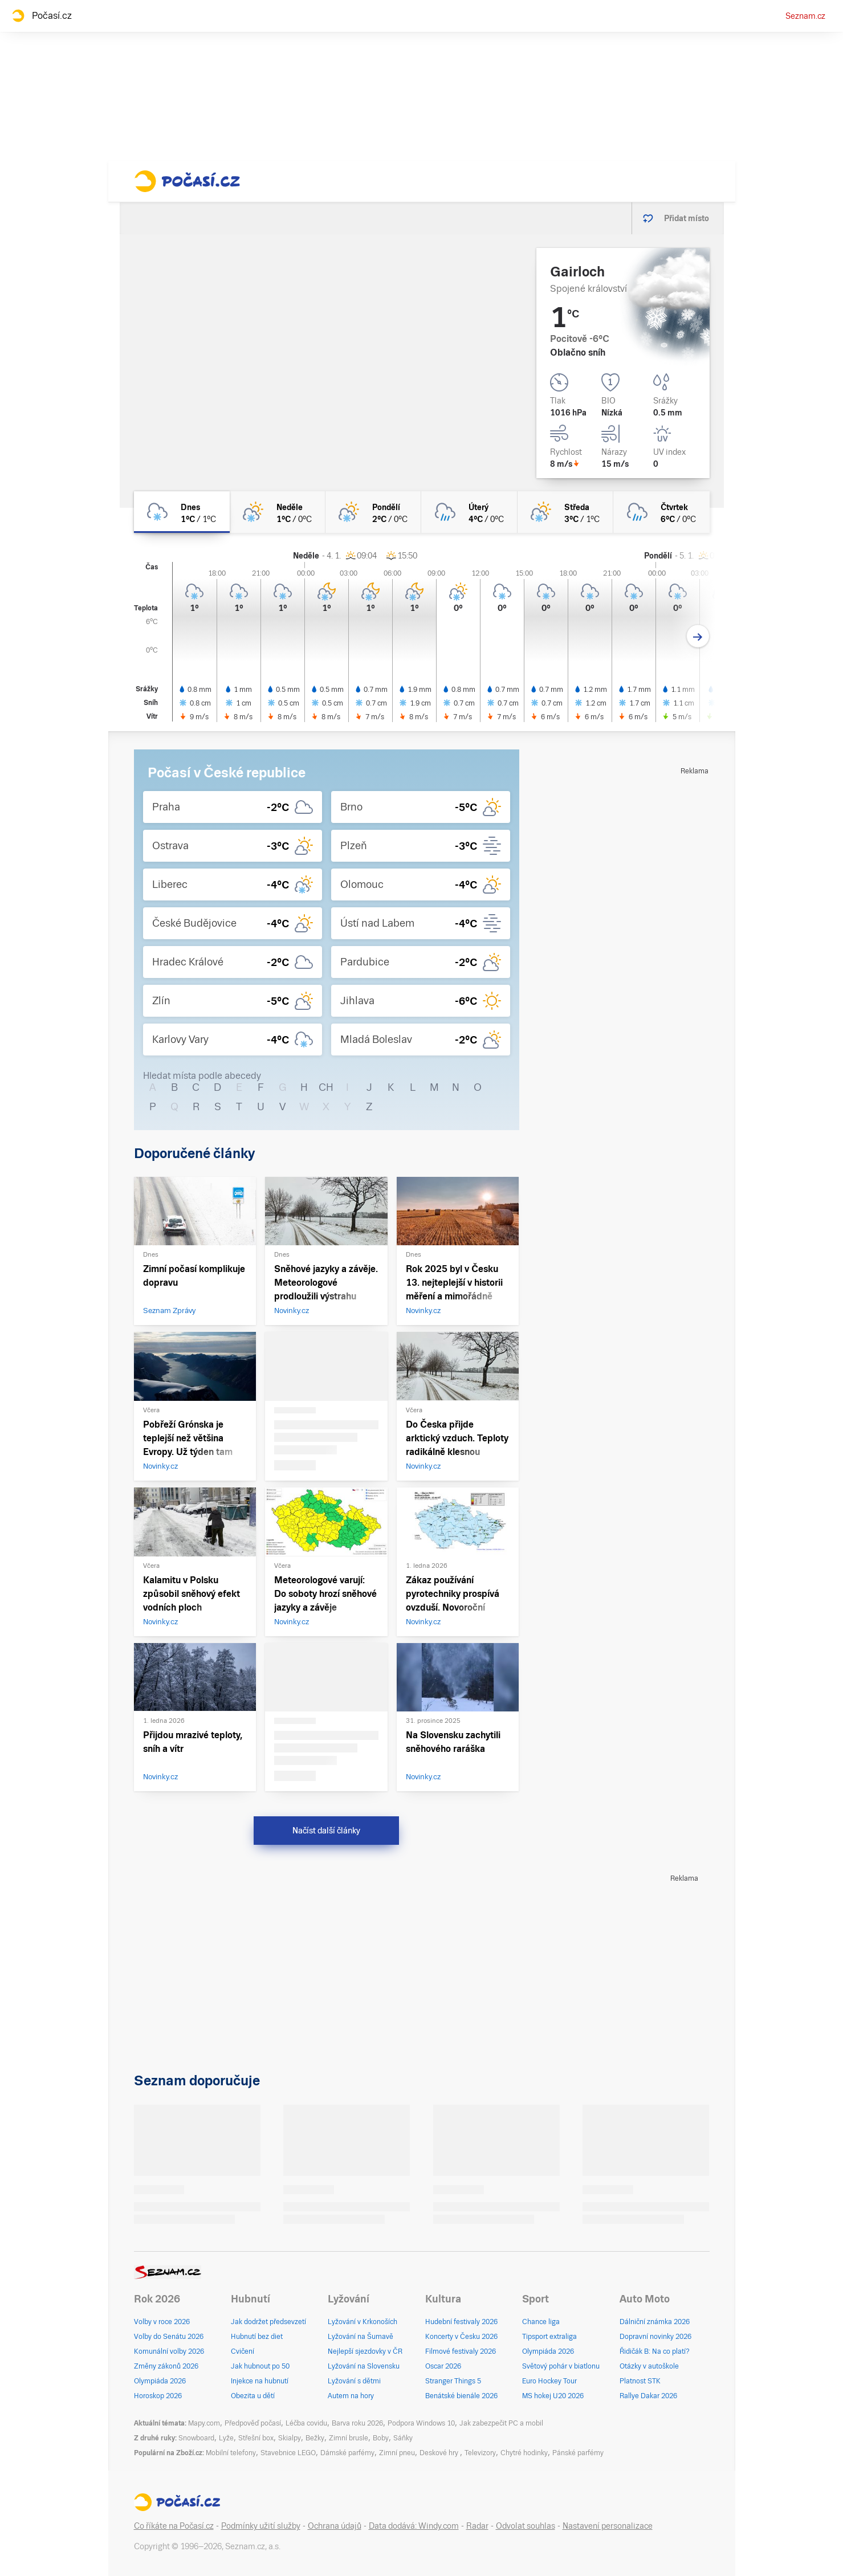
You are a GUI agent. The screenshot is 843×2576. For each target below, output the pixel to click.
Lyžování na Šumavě (360, 2337)
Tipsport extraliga (549, 2337)
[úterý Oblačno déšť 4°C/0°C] (469, 512)
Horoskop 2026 (158, 2396)
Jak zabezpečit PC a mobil (501, 2423)
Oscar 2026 (443, 2366)
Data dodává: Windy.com (414, 2525)
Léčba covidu (306, 2423)
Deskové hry (440, 2453)
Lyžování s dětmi (354, 2381)
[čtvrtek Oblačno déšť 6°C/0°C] (661, 512)
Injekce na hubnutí (259, 2381)
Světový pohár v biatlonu (561, 2366)
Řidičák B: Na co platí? (655, 2351)
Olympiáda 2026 (160, 2381)
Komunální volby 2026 (169, 2351)
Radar (477, 2525)
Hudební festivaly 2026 (461, 2322)
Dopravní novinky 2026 (655, 2337)
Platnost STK (640, 2381)
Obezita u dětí (253, 2396)
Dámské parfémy (347, 2453)
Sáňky (403, 2438)
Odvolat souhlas (525, 2525)
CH (326, 1087)
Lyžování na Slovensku (364, 2366)
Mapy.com (204, 2423)
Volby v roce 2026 (162, 2322)
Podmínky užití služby (260, 2525)
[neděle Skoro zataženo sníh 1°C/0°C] (277, 512)
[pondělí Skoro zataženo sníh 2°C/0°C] (373, 512)
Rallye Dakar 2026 (648, 2396)
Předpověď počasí (253, 2423)
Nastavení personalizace (608, 2525)
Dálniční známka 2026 (655, 2322)
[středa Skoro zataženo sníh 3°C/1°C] (565, 512)
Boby (381, 2438)
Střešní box (256, 2438)
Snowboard (196, 2438)
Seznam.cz (805, 16)
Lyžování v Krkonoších (362, 2322)
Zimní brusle (348, 2438)
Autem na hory (351, 2396)
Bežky (315, 2438)
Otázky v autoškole (649, 2366)
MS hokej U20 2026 (553, 2396)
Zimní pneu (397, 2453)
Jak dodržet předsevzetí (268, 2322)
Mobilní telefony (231, 2453)
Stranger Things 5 (453, 2381)
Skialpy (289, 2438)
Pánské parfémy (578, 2453)
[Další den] (698, 636)
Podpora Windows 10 (421, 2423)
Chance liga (541, 2322)
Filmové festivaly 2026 (460, 2351)
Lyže (226, 2438)
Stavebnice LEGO (288, 2453)
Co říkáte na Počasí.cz (174, 2525)
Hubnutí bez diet (257, 2337)
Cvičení (242, 2351)
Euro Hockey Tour (549, 2381)
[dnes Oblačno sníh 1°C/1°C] (182, 512)
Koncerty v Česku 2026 (461, 2337)
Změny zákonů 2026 (166, 2366)
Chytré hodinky (524, 2453)
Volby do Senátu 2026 (168, 2337)
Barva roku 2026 (357, 2423)
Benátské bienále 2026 (461, 2396)
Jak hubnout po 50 (260, 2366)
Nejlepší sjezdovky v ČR (365, 2351)
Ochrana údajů (334, 2525)
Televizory (480, 2453)
